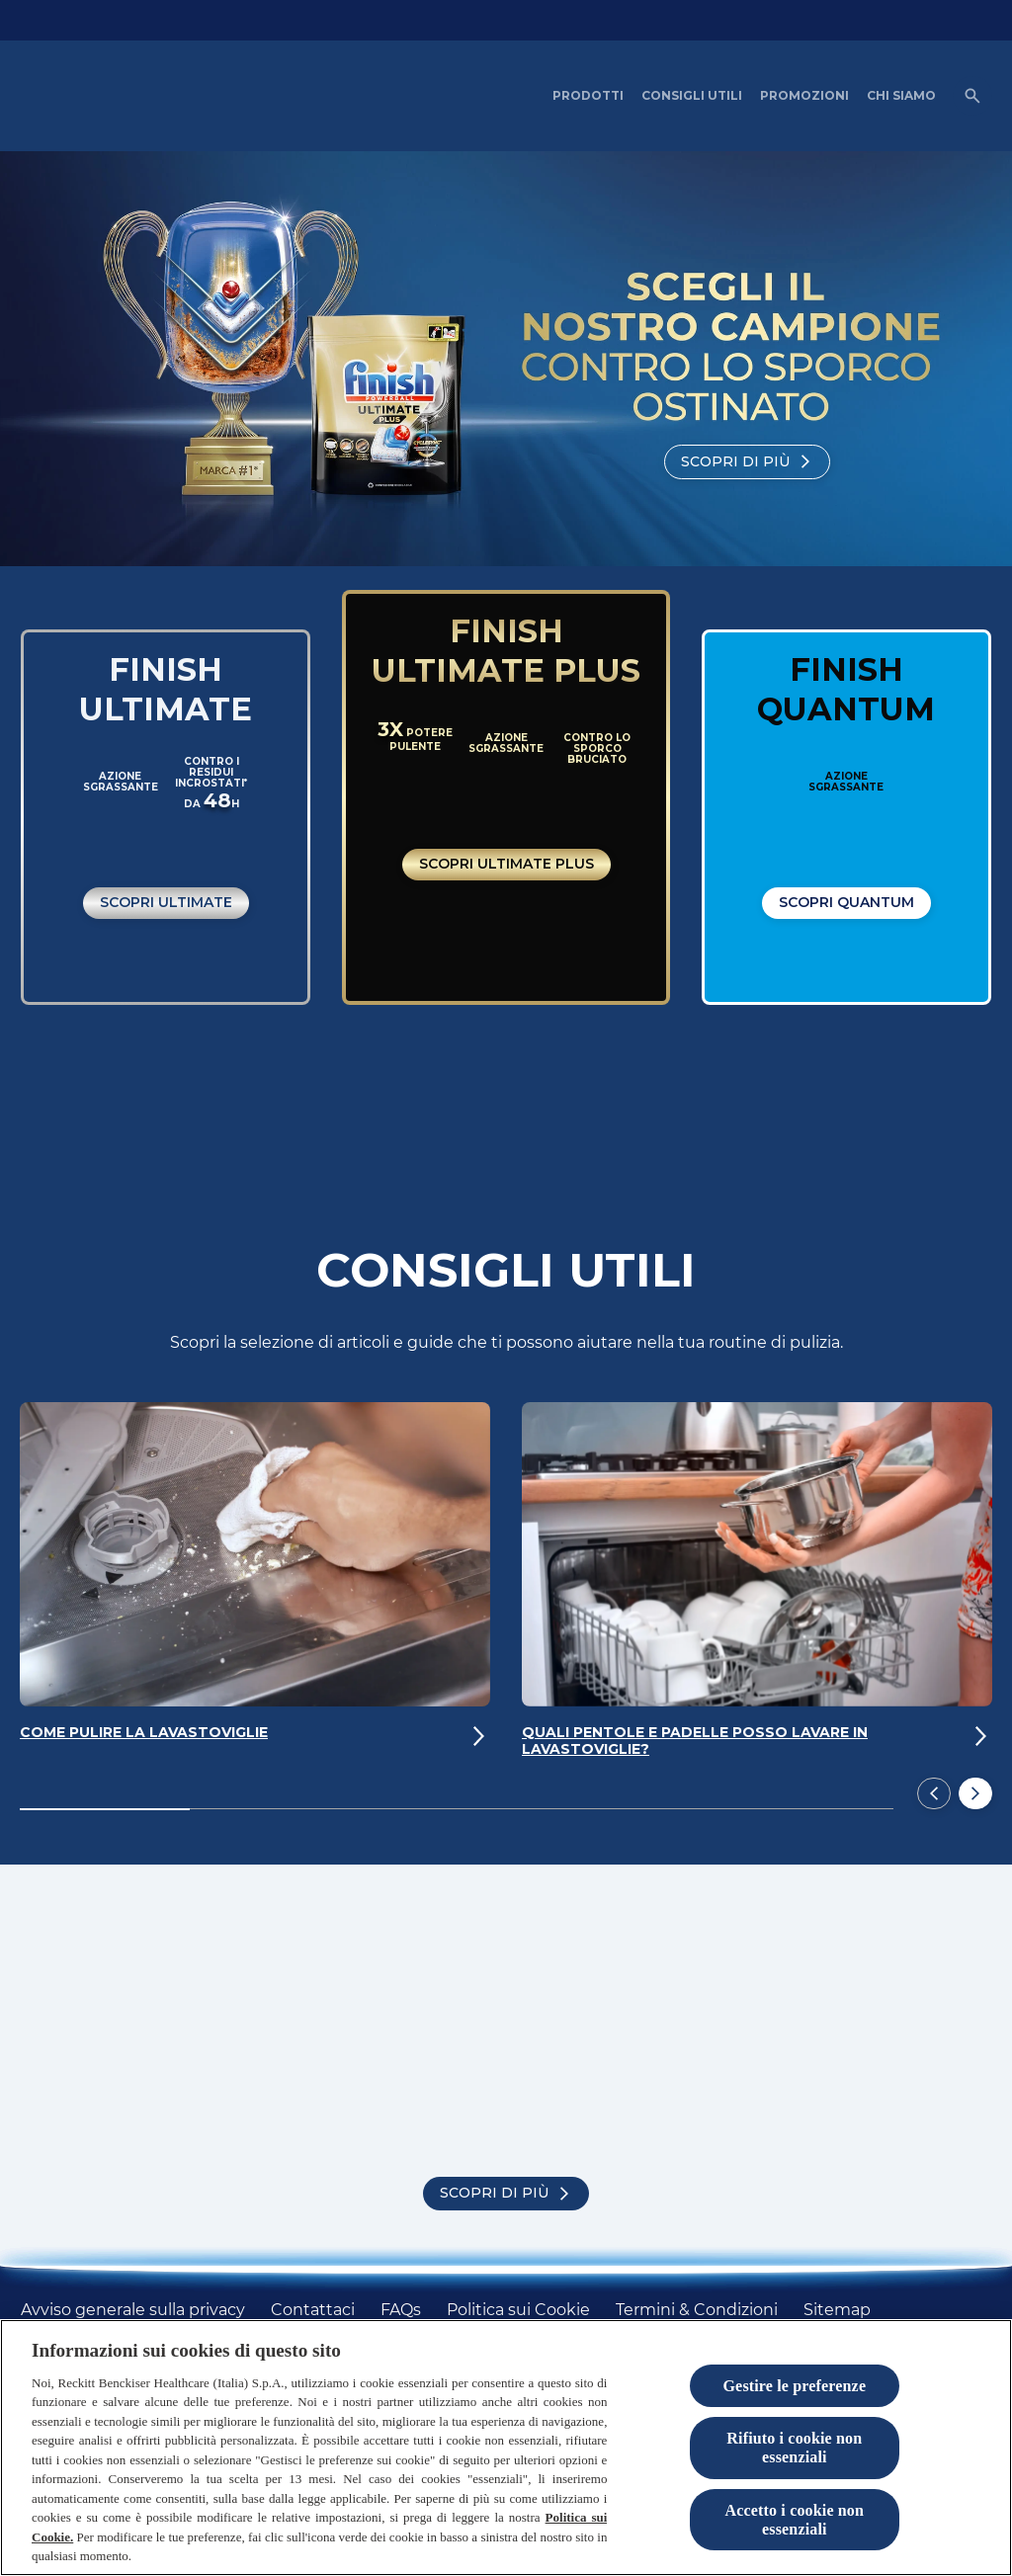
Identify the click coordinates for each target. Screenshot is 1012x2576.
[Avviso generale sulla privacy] (133, 2310)
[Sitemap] (837, 2310)
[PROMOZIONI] (804, 96)
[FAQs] (401, 2310)
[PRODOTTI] (588, 96)
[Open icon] (972, 96)
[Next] (975, 1795)
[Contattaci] (313, 2310)
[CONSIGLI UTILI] (691, 96)
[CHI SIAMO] (901, 96)
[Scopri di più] (747, 462)
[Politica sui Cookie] (518, 2310)
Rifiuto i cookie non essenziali (794, 2447)
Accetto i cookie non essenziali (795, 2519)
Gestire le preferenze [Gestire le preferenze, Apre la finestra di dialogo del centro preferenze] (795, 2385)
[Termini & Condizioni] (697, 2310)
